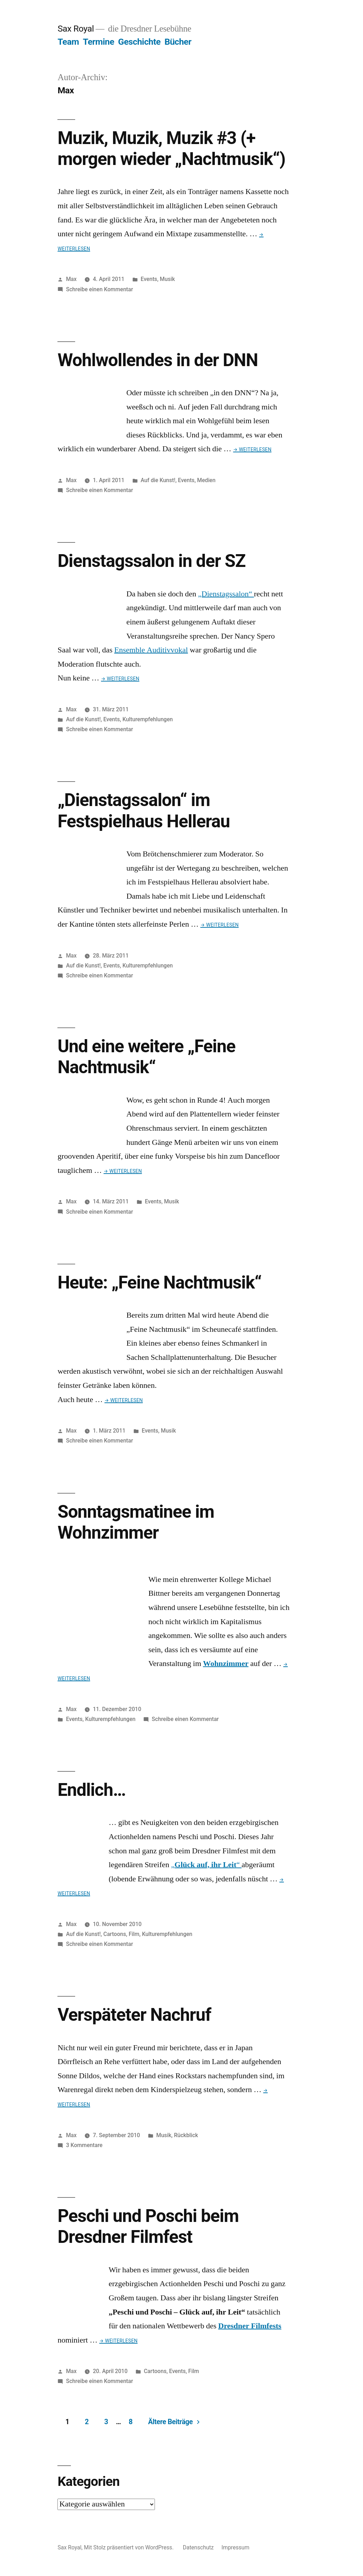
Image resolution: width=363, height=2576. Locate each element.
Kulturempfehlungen (147, 719)
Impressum (236, 2547)
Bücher (177, 42)
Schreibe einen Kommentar (99, 289)
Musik (167, 279)
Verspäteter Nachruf (134, 2014)
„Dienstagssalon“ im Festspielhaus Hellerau (143, 810)
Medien (206, 480)
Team (68, 42)
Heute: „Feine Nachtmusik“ (159, 1282)
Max (71, 279)
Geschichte (139, 42)
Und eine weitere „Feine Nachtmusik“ (146, 1056)
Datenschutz (198, 2547)
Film (134, 1934)
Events (149, 279)
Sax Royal (75, 28)
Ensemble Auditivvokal (151, 650)
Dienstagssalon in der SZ (151, 561)
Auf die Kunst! (158, 480)
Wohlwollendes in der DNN (157, 360)
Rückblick (186, 2135)
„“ (206, 1865)
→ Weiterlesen (252, 449)
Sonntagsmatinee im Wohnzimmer (135, 1522)
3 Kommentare (84, 2145)
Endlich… (91, 1790)
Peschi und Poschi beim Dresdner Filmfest (148, 2226)
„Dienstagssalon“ (226, 594)
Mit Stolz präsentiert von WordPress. (129, 2547)
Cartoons (114, 1934)
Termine (98, 42)
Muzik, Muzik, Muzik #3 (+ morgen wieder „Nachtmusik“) (171, 148)
